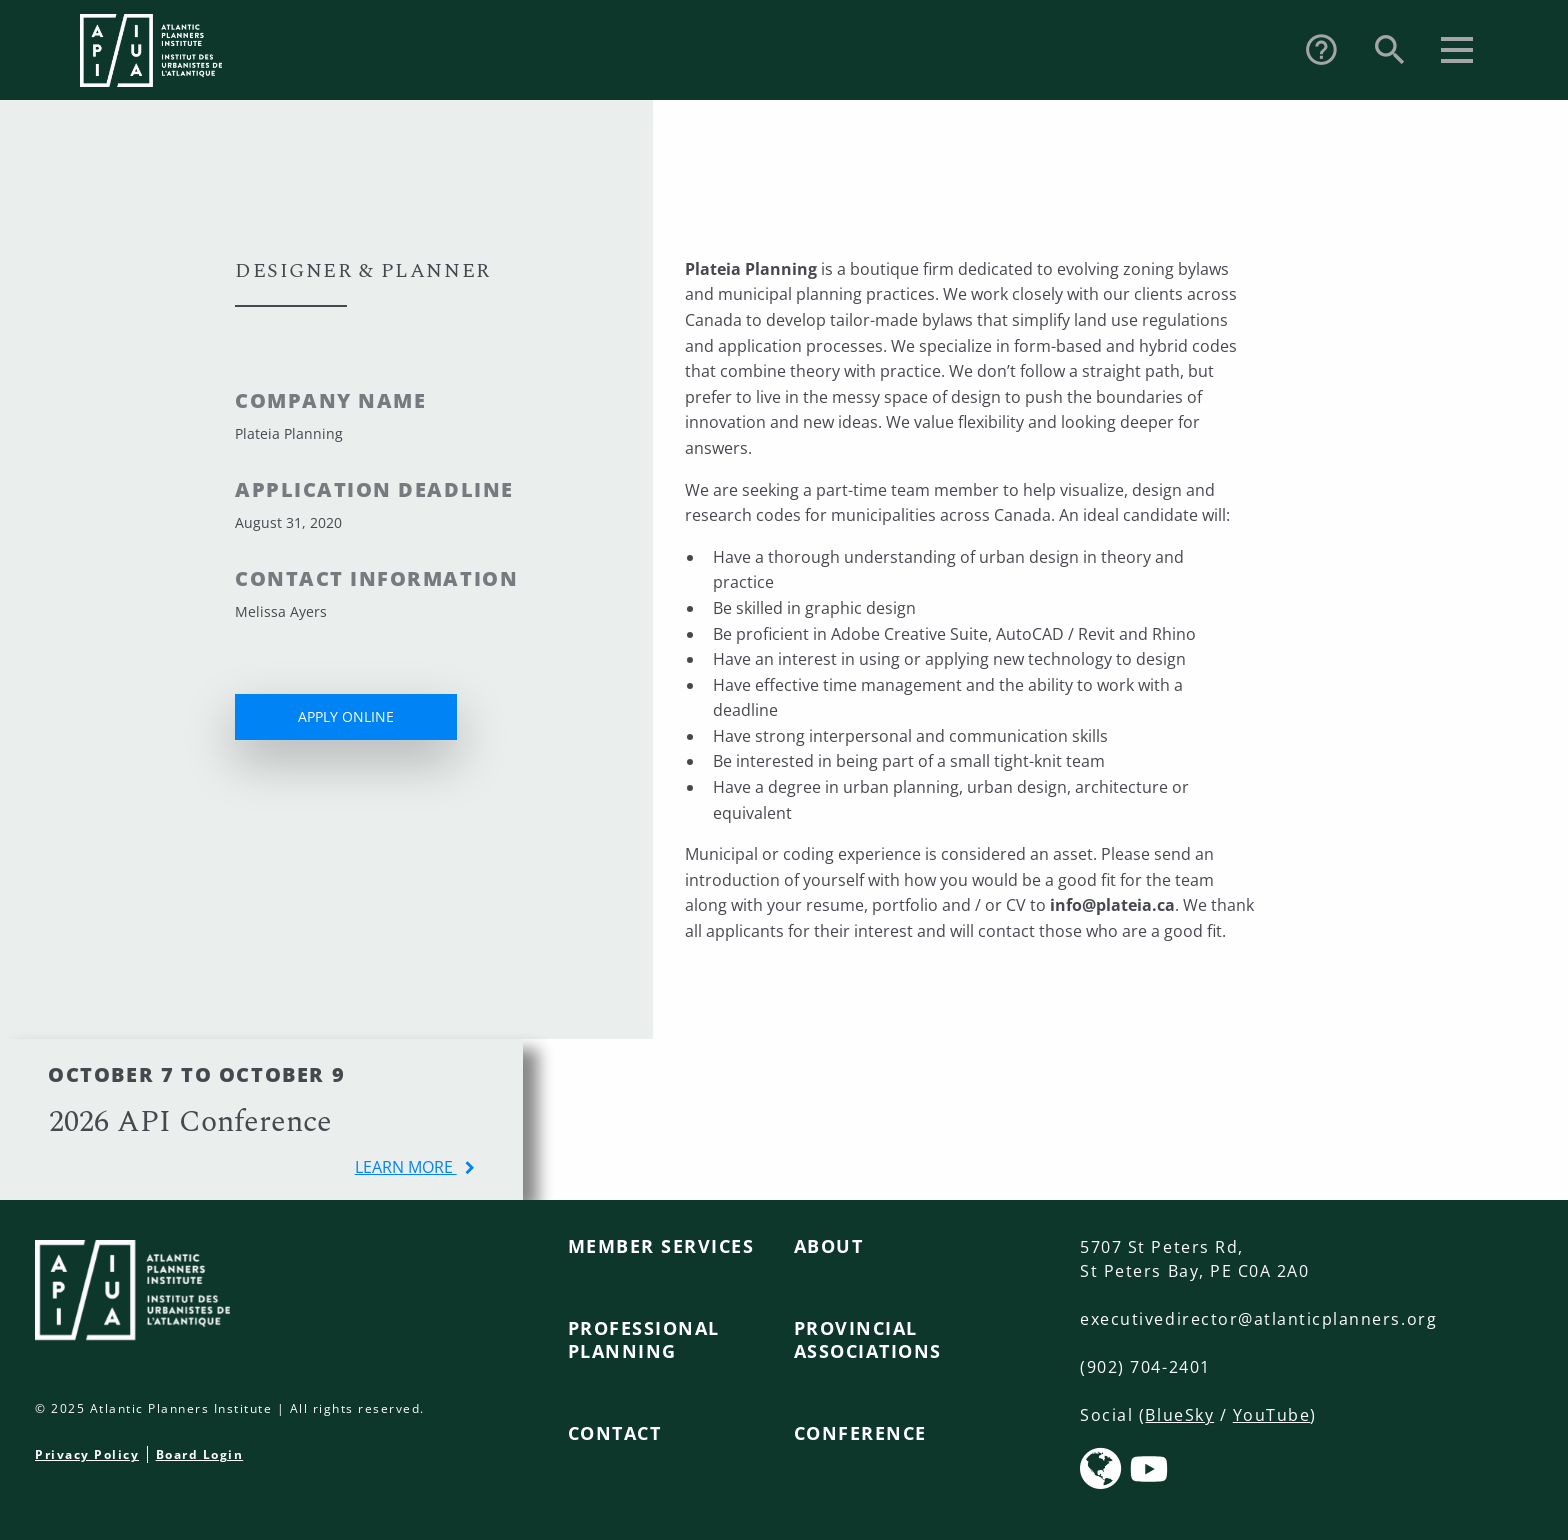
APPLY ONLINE (346, 716)
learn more (406, 1167)
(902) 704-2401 (1145, 1367)
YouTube (1272, 1415)
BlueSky (1179, 1415)
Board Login (200, 1454)
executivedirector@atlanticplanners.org (1258, 1319)
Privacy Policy (87, 1454)
